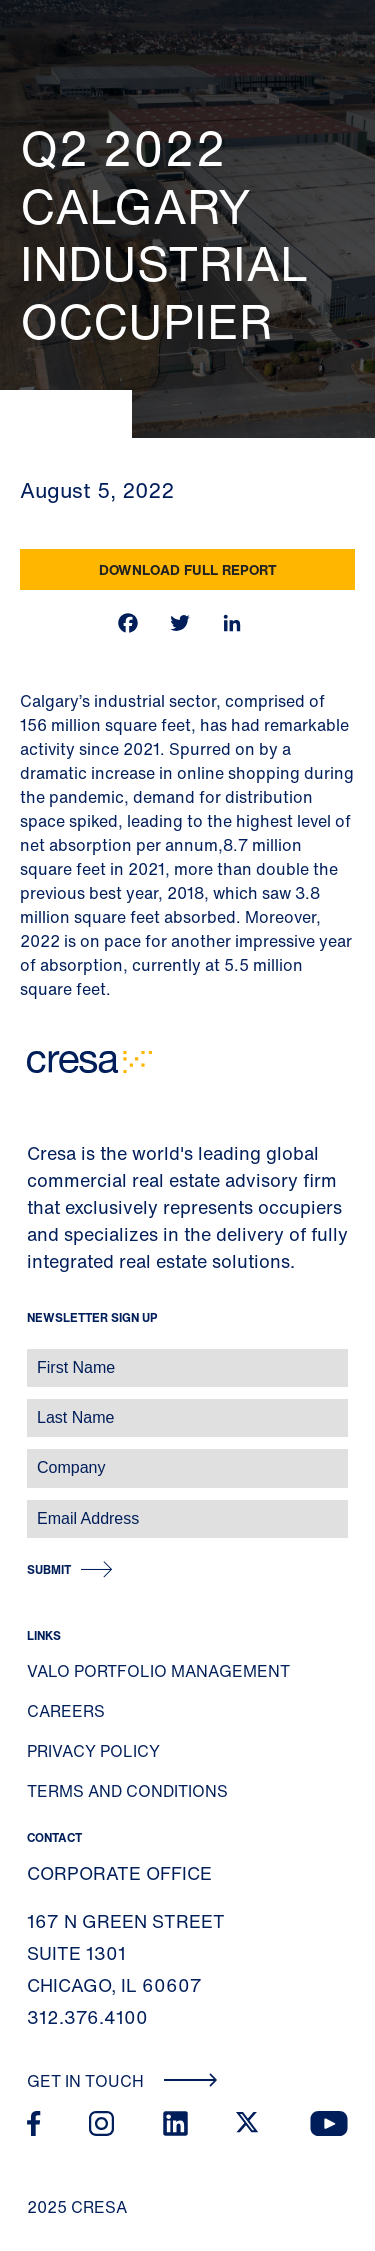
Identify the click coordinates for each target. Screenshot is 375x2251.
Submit (49, 1569)
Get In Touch (122, 2081)
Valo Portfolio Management (158, 1671)
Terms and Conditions (127, 1791)
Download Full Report (188, 569)
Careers (66, 1711)
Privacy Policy (93, 1751)
